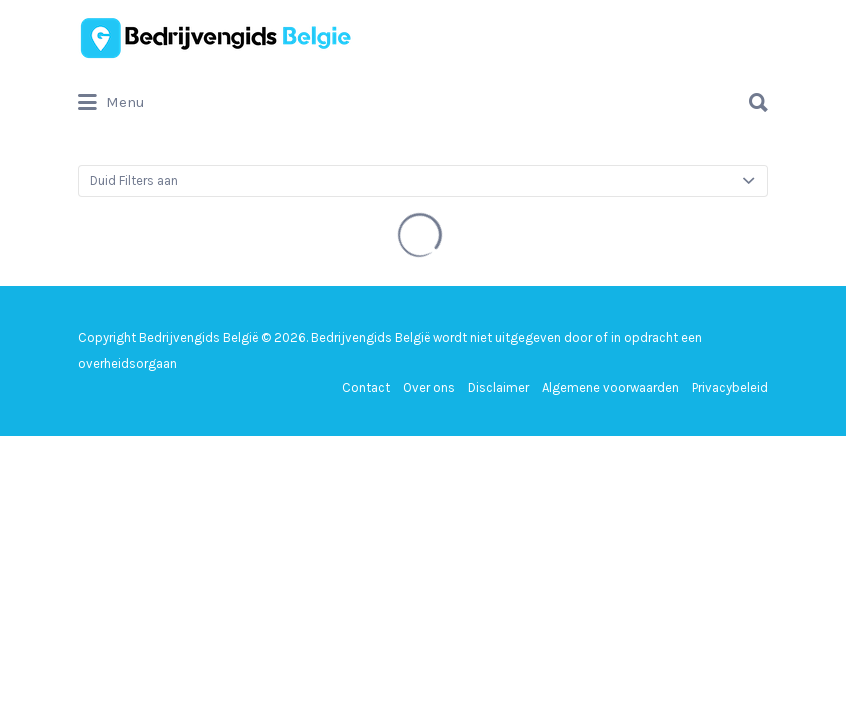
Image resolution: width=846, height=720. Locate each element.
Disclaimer (498, 387)
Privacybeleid (730, 387)
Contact (366, 387)
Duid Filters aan (134, 180)
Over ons (429, 387)
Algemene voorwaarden (610, 387)
